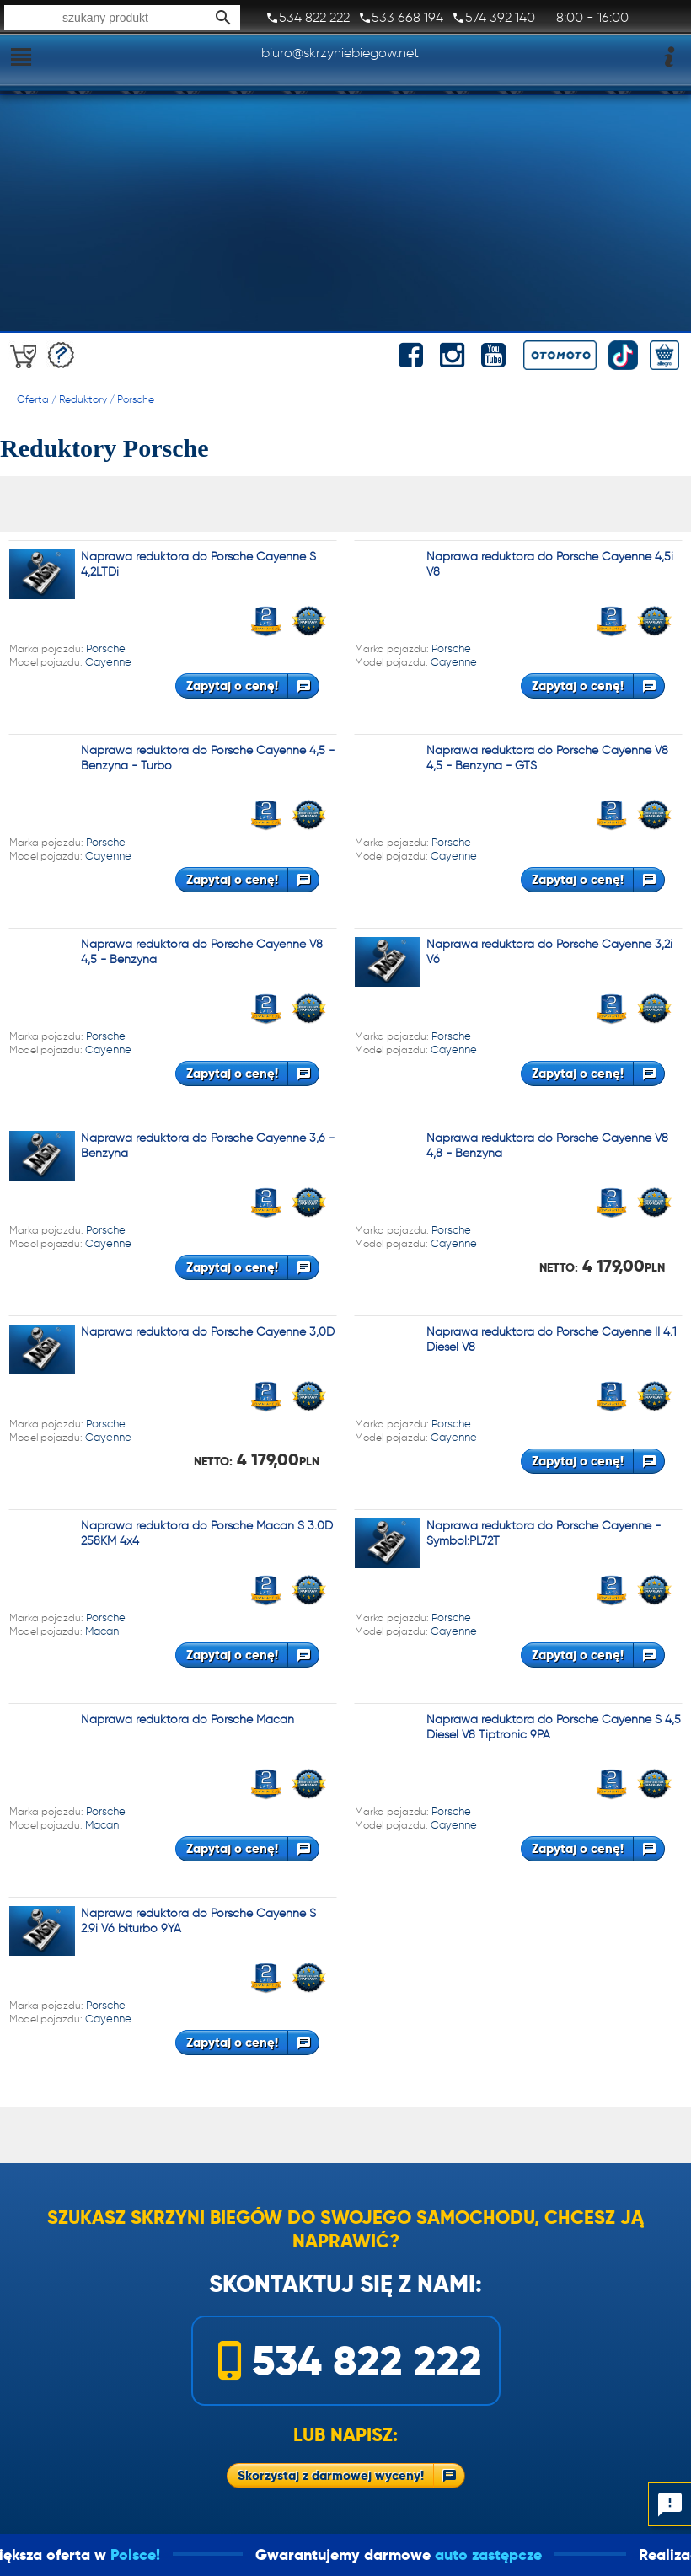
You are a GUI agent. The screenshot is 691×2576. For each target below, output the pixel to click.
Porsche (135, 399)
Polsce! (262, 2554)
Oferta (33, 399)
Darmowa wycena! (61, 355)
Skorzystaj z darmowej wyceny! (331, 2475)
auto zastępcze (615, 2554)
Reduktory (83, 399)
